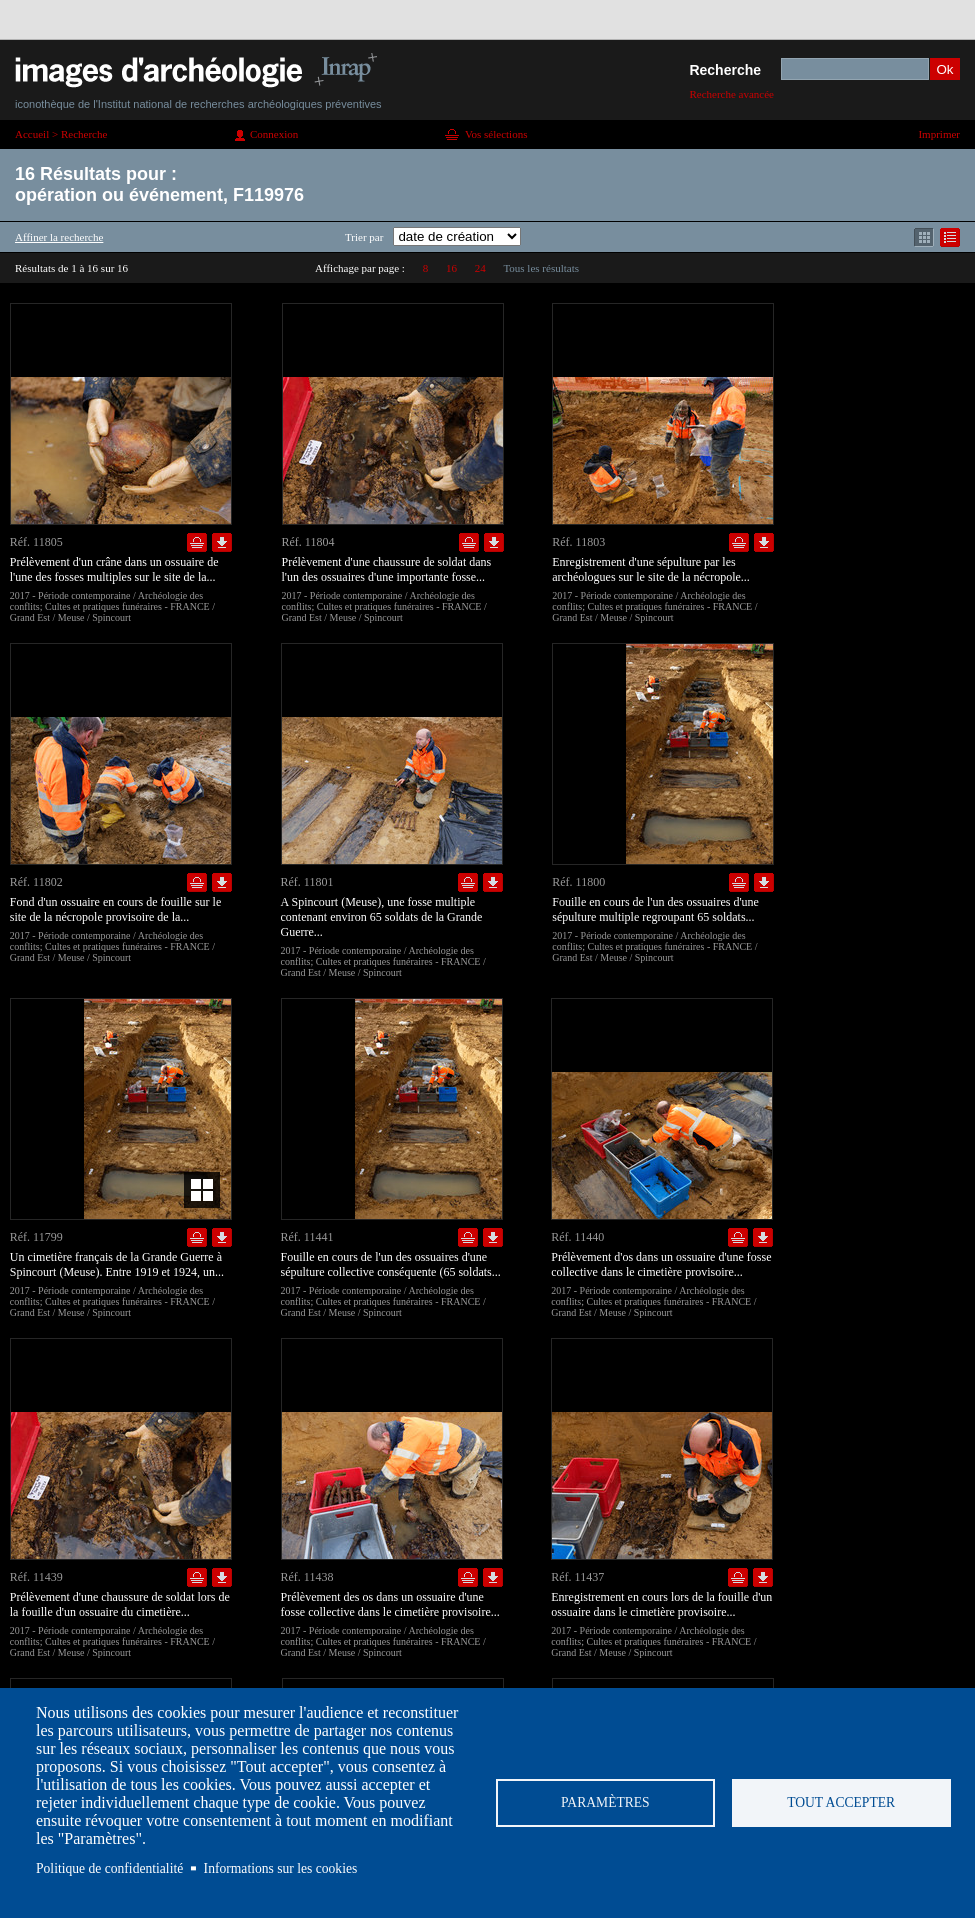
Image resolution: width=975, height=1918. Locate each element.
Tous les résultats (541, 268)
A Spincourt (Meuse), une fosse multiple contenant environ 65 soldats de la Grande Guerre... (382, 917)
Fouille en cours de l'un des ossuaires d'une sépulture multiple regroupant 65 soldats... (655, 909)
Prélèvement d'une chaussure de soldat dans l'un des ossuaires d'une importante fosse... (387, 569)
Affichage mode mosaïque (924, 237)
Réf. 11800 (578, 882)
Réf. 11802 (36, 882)
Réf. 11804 (308, 542)
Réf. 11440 (577, 1237)
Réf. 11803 (578, 542)
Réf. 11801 (307, 882)
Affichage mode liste (950, 237)
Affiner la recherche (59, 237)
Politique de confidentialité (109, 1868)
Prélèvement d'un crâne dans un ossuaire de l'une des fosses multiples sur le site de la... (114, 569)
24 (480, 268)
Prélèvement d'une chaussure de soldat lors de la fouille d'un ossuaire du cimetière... (120, 1604)
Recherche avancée (731, 94)
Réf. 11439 (36, 1577)
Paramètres (605, 1802)
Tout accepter (841, 1802)
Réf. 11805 (36, 542)
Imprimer (939, 134)
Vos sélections (496, 134)
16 (451, 268)
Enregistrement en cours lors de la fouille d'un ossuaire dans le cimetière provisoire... (661, 1604)
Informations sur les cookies (281, 1868)
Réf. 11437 (577, 1577)
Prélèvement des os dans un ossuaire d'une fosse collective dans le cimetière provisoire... (390, 1604)
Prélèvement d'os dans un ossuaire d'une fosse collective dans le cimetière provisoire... (661, 1264)
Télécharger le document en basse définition (222, 542)
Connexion (274, 134)
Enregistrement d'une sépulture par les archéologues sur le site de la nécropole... (651, 569)
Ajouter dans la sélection (197, 542)
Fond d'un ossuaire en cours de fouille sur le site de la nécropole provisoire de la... (115, 909)
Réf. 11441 (307, 1237)
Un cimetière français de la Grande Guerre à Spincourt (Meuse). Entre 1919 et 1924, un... (117, 1264)
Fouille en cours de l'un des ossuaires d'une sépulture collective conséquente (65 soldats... (391, 1264)
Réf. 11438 (307, 1577)
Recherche (725, 70)
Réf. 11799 (36, 1237)
